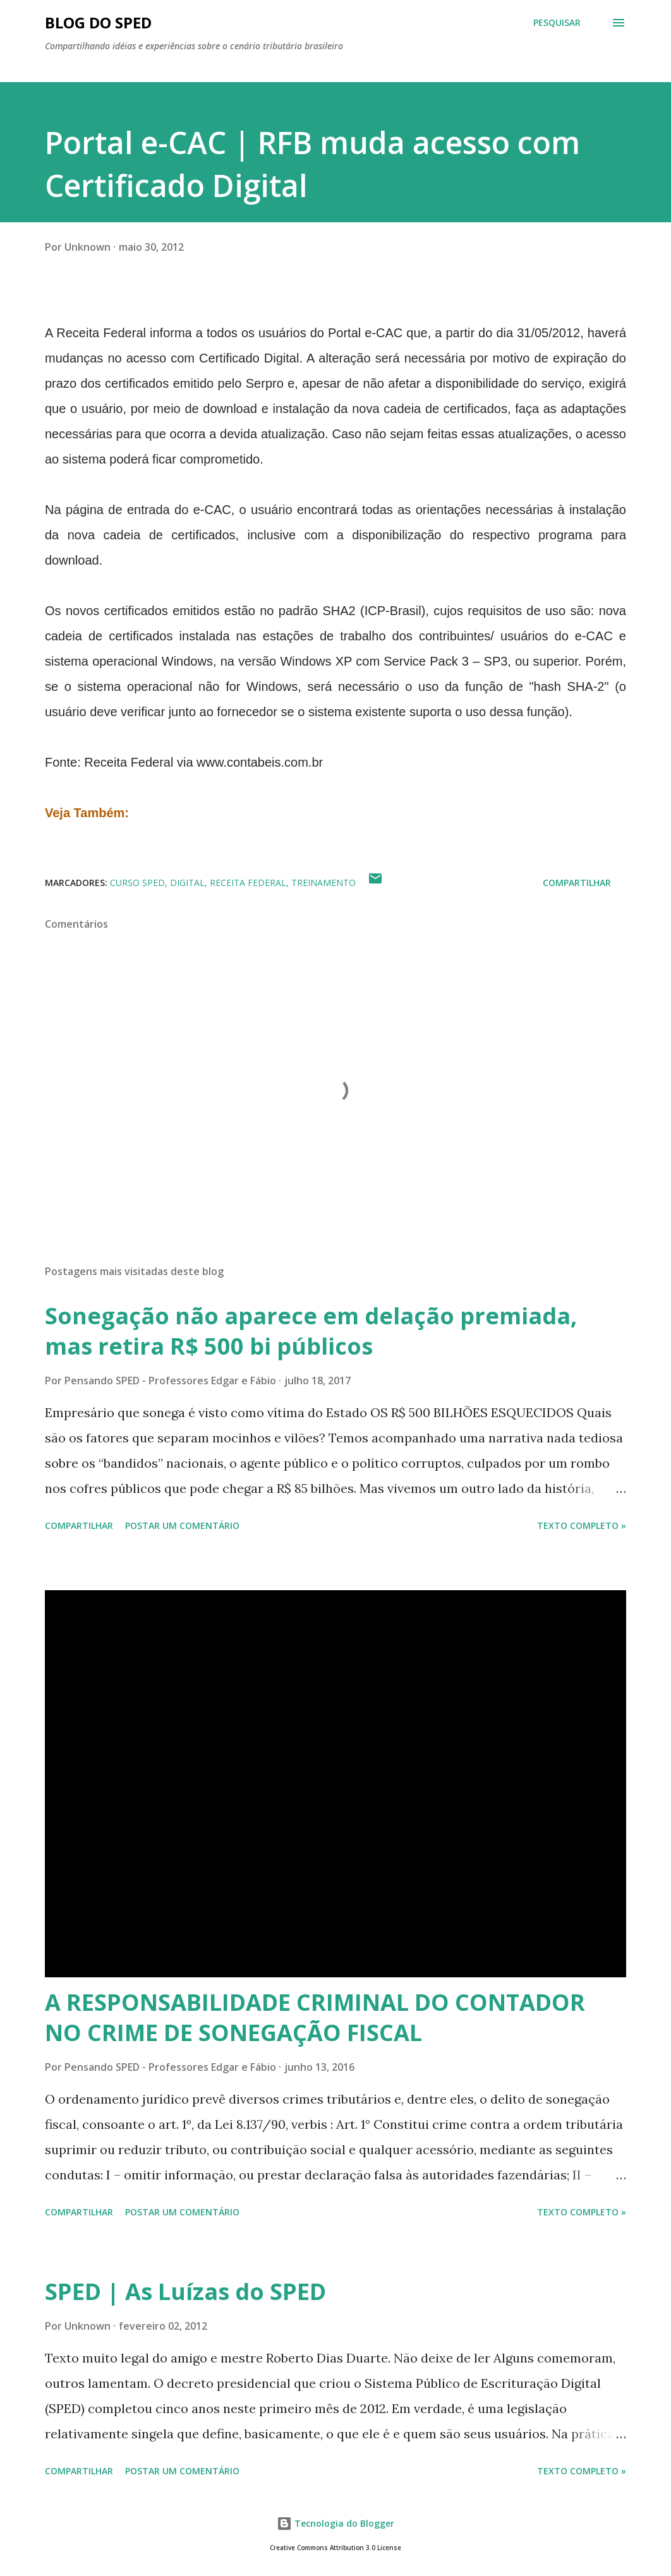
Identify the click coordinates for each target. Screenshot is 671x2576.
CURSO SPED (137, 883)
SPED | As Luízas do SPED (185, 2291)
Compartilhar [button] (577, 883)
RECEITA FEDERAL (248, 883)
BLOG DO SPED (98, 22)
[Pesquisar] (557, 22)
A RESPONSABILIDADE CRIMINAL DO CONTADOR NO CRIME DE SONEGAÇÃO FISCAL (315, 2017)
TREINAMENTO (323, 883)
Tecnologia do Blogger (335, 2523)
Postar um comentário (182, 1525)
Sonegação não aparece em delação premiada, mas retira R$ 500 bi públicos (311, 1331)
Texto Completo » (581, 1525)
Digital (187, 883)
